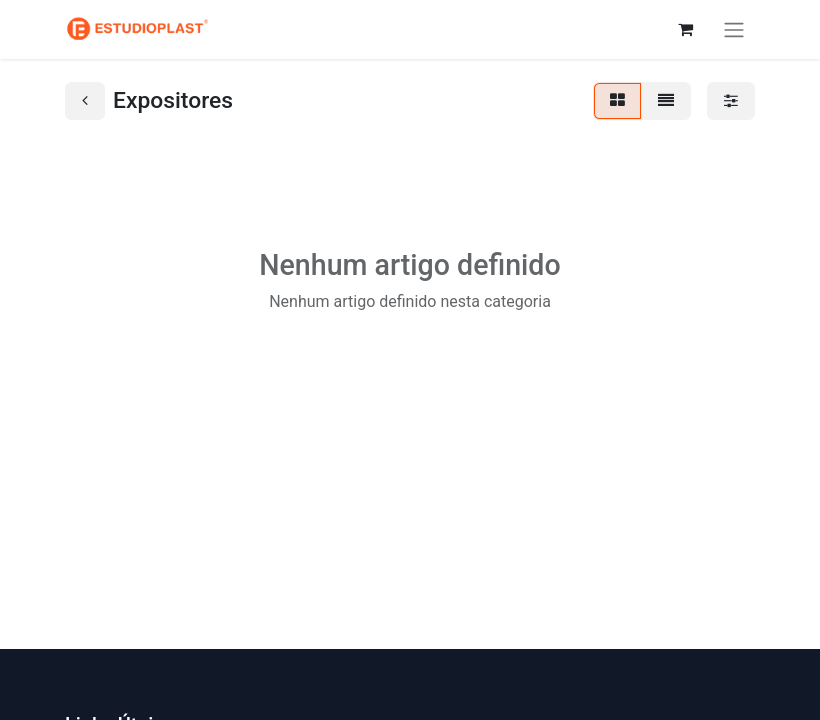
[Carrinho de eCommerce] (685, 29)
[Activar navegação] (734, 29)
